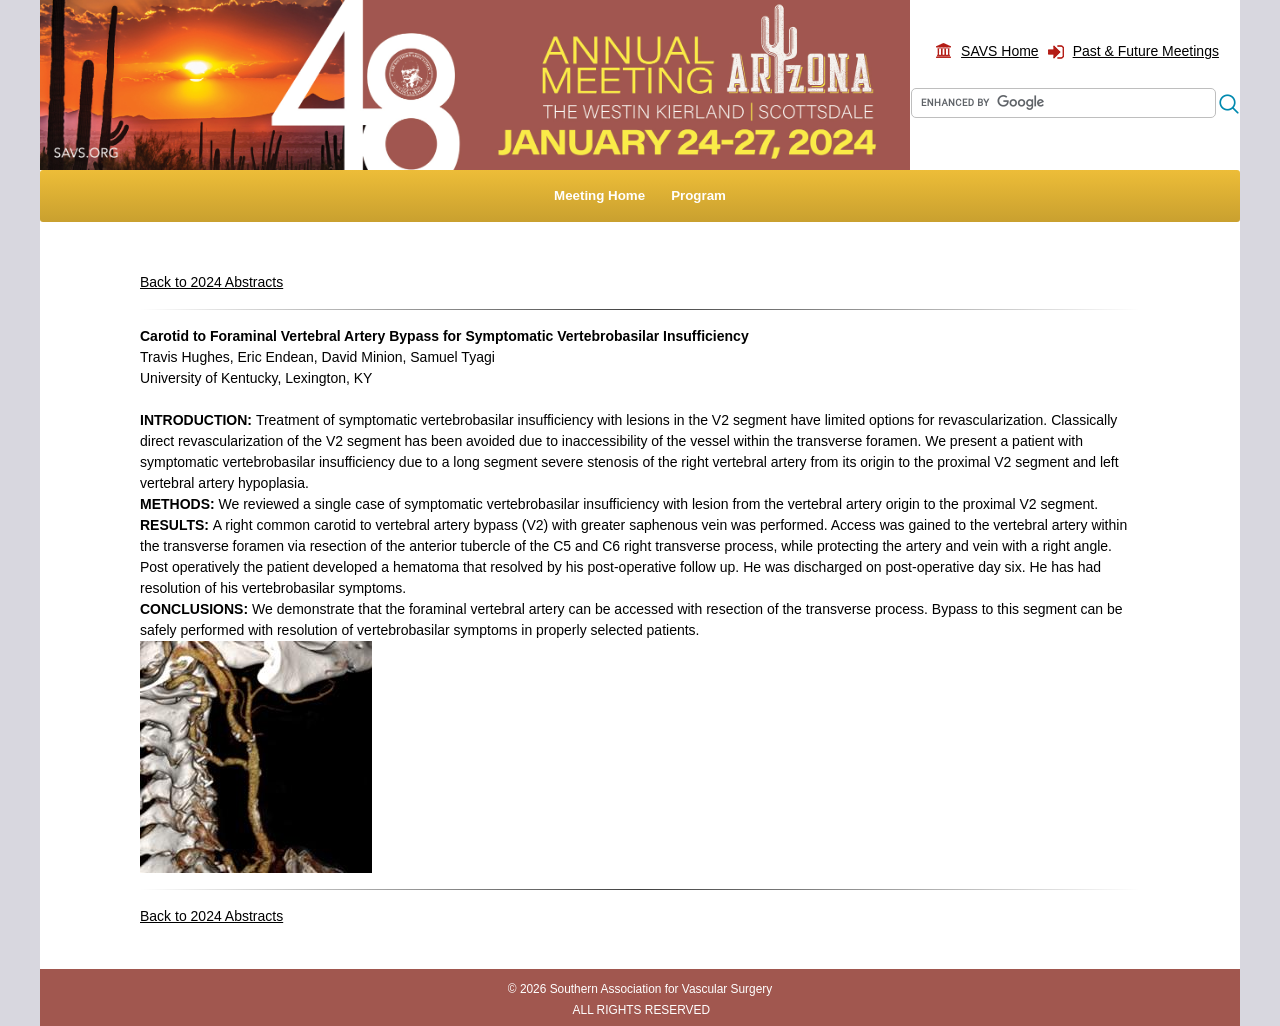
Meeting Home (599, 195)
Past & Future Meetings (1146, 51)
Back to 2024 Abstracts (211, 282)
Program (698, 195)
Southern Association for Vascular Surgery (661, 989)
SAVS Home (1000, 51)
